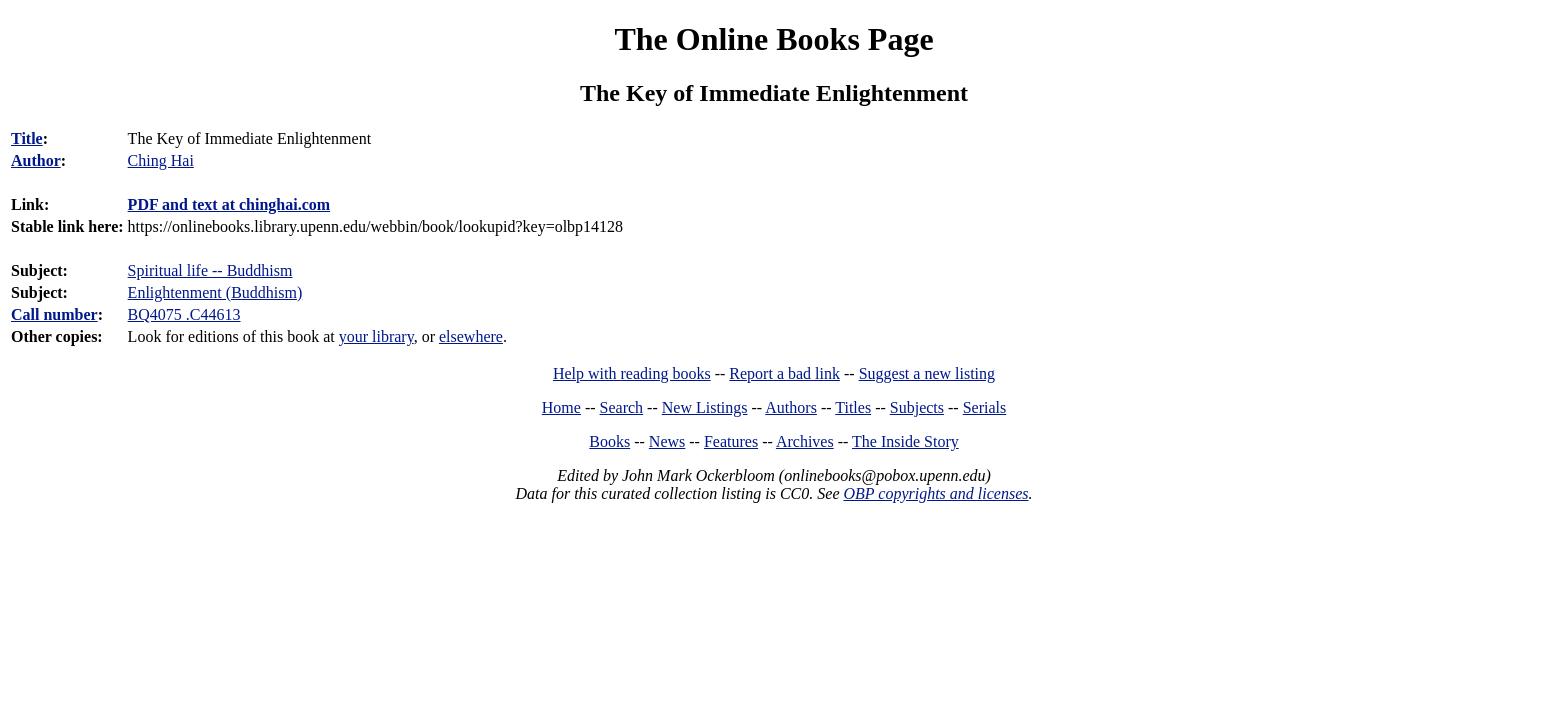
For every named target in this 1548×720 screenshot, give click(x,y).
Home (561, 407)
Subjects (917, 407)
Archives (805, 441)
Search (622, 407)
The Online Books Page (773, 39)
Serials (985, 407)
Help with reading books (632, 373)
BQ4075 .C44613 (184, 314)
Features (731, 441)
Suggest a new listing (927, 373)
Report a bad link (784, 373)
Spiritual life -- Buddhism (210, 270)
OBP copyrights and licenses (935, 493)
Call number (54, 314)
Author (36, 160)
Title (27, 138)
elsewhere (471, 336)
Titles (853, 407)
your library (376, 336)
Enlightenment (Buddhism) (215, 292)
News (667, 441)
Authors (791, 407)
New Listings (705, 407)
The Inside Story (905, 441)
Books (609, 441)
